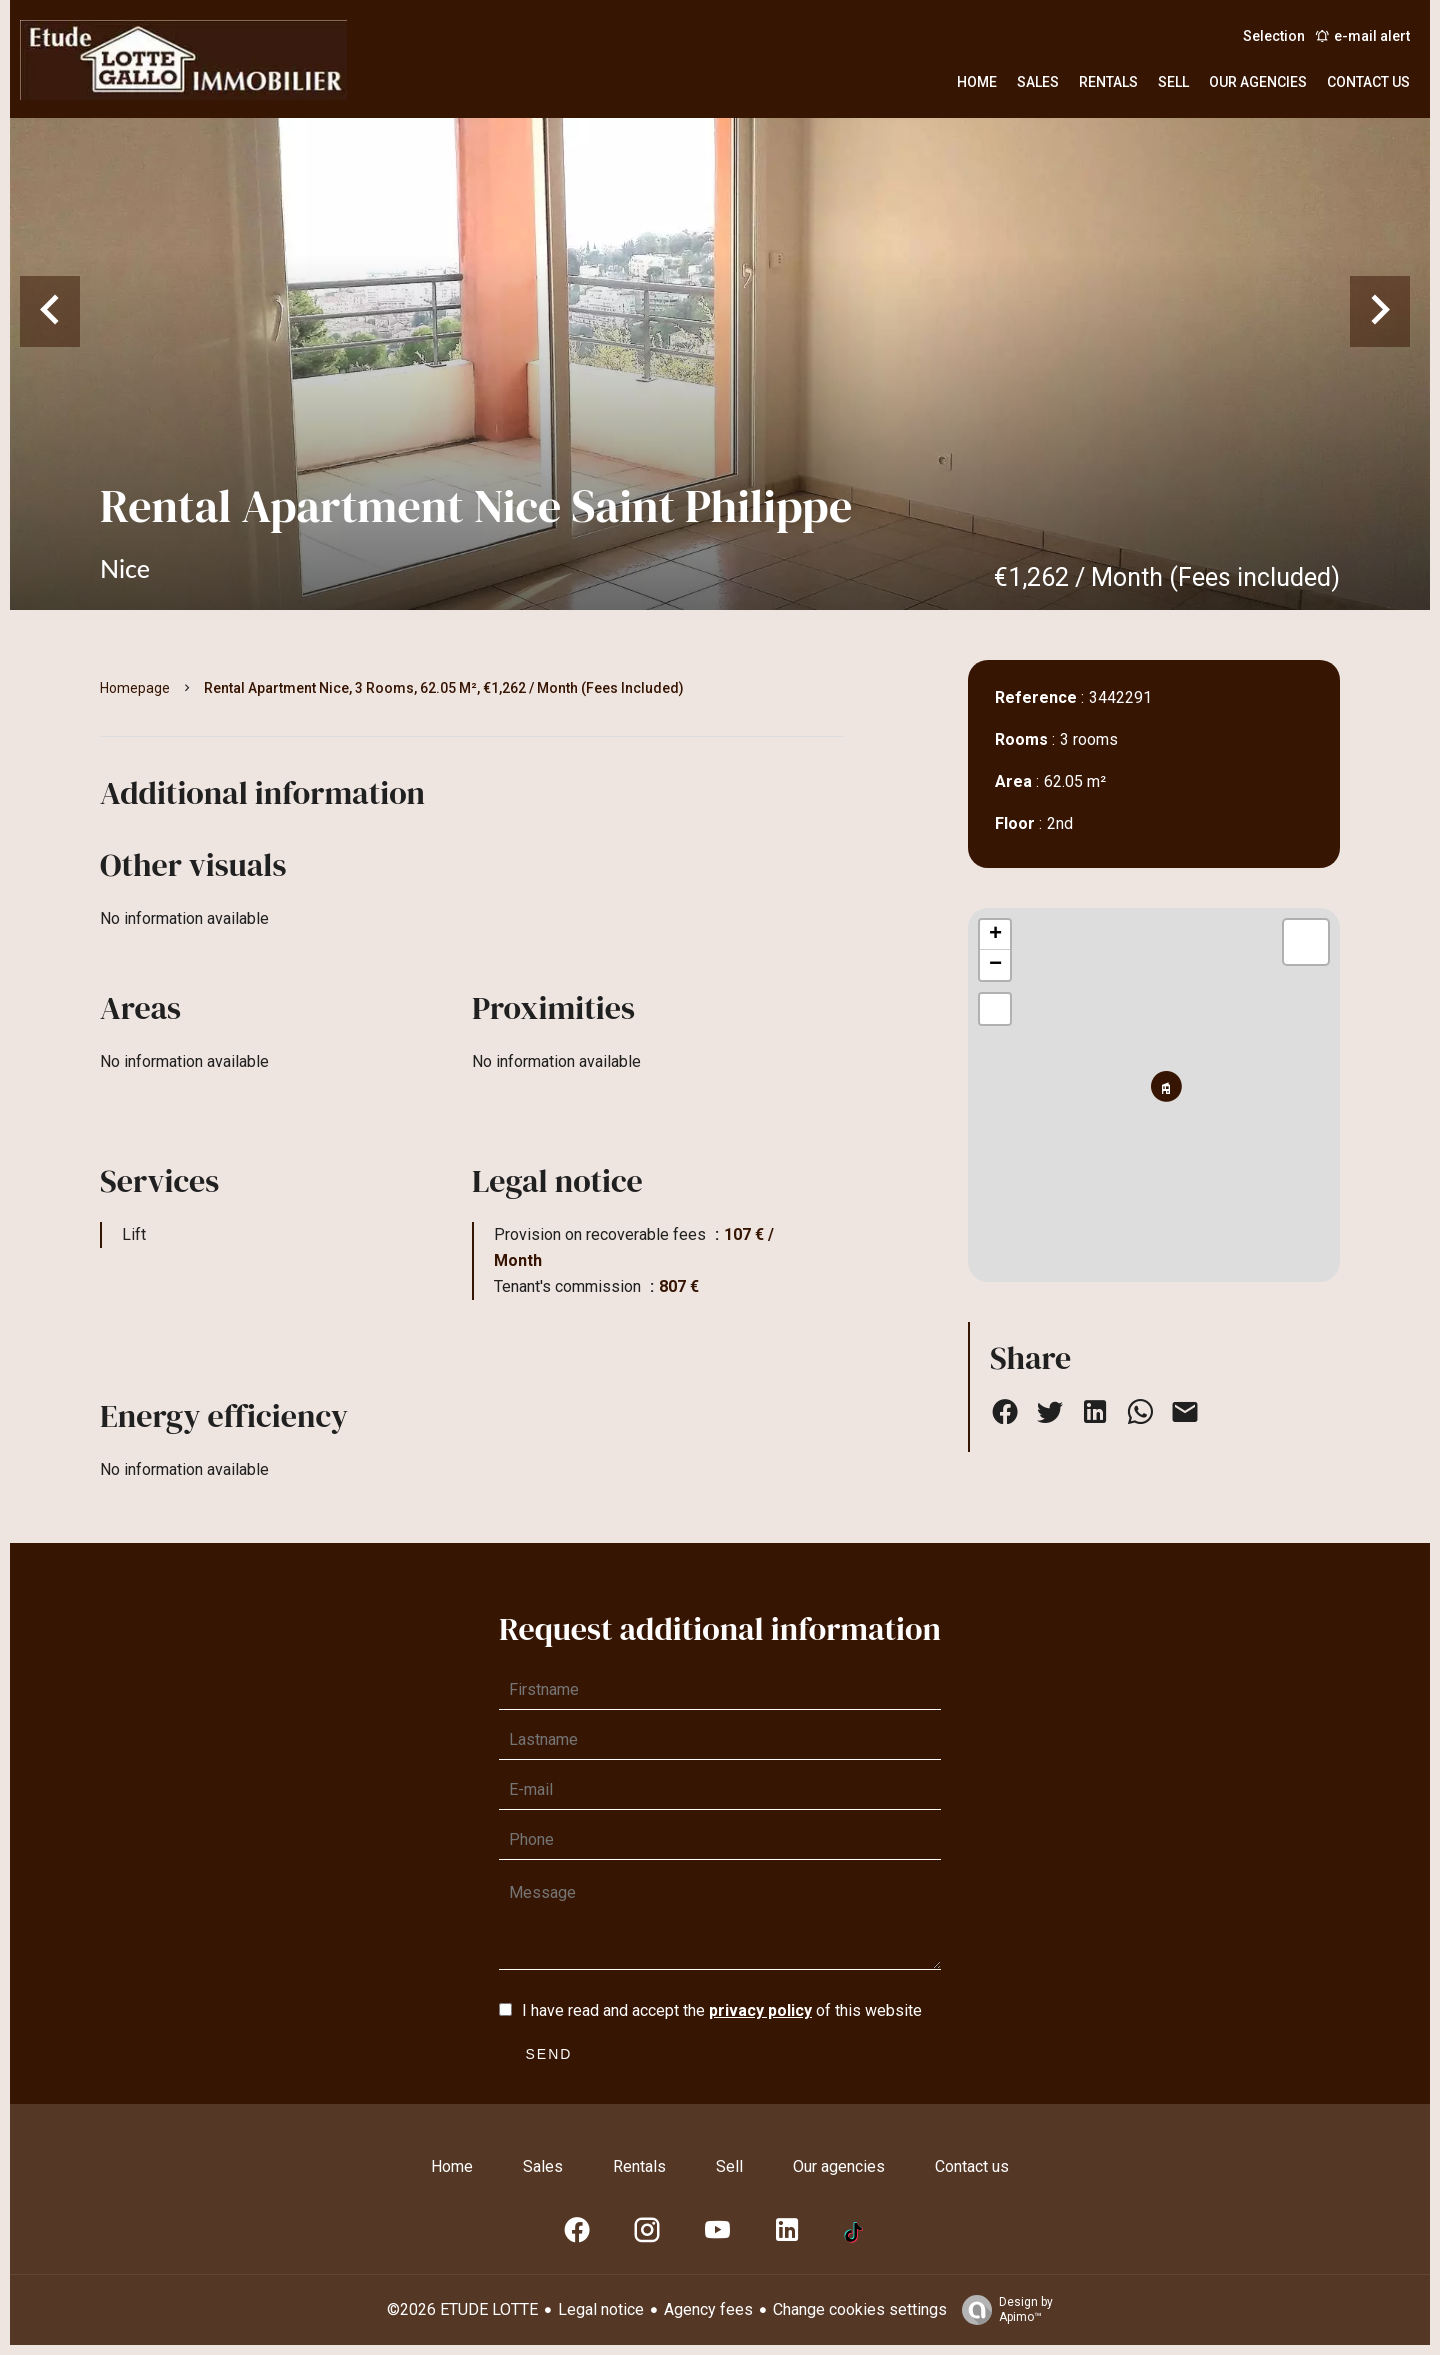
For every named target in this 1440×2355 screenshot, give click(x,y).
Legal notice (601, 2309)
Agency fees (708, 2309)
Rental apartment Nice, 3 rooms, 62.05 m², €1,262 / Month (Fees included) (444, 688)
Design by (1002, 2310)
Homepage (135, 688)
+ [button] (995, 935)
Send (549, 2054)
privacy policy (760, 2010)
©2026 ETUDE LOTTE (462, 2309)
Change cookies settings (860, 2309)
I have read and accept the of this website (722, 2010)
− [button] (995, 965)
